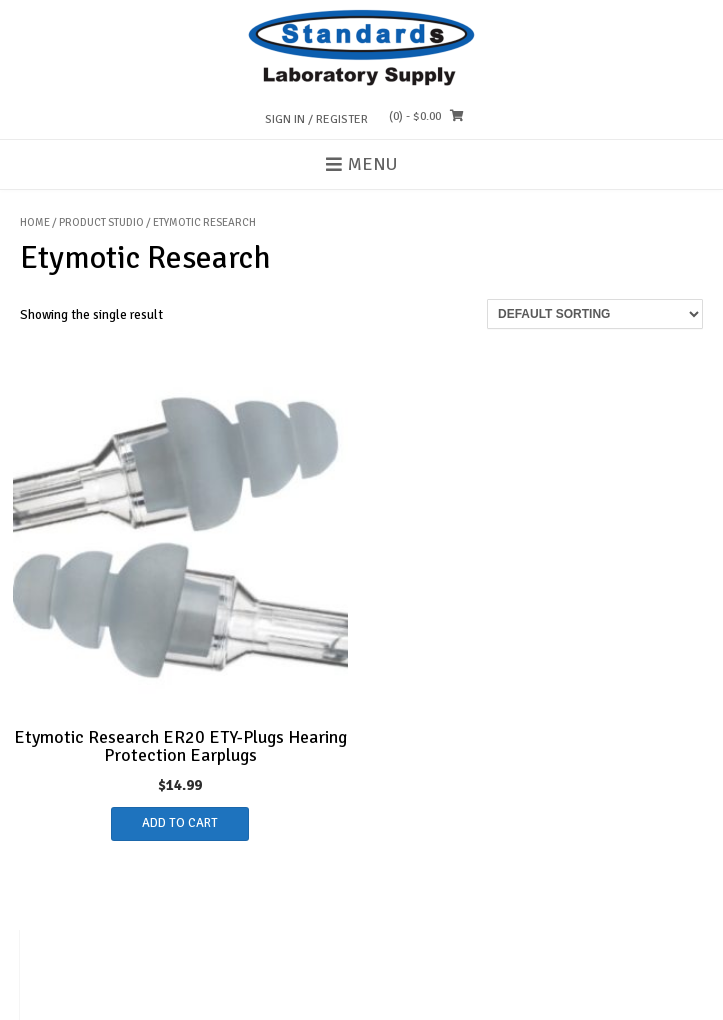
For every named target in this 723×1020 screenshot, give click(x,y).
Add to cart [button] (180, 823)
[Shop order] (595, 314)
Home (35, 222)
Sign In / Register (316, 119)
